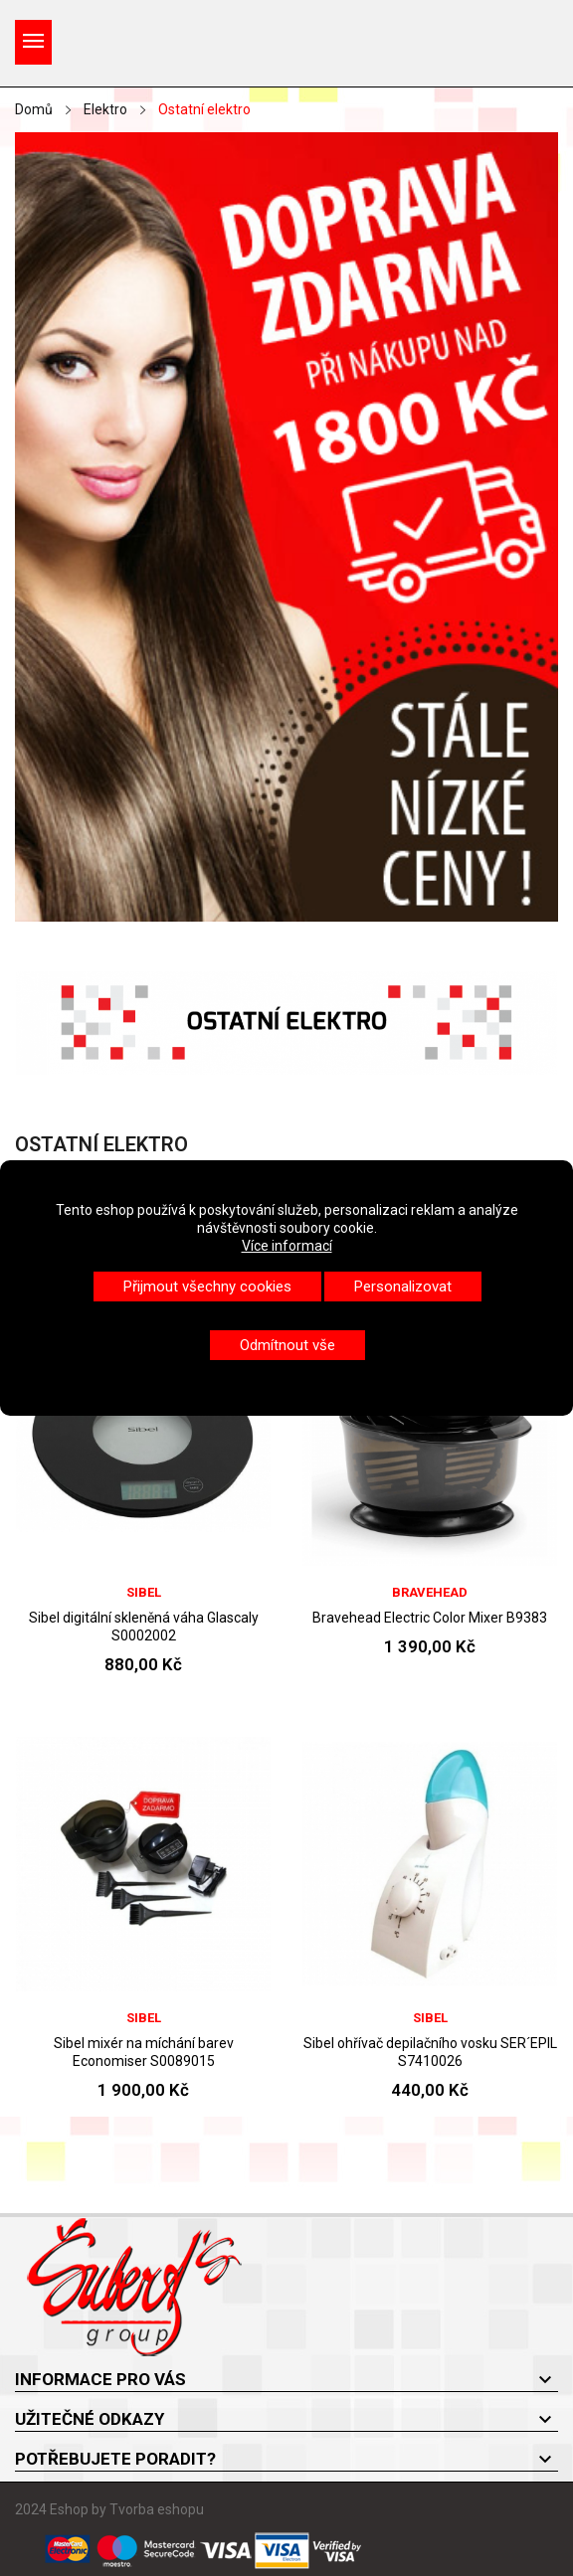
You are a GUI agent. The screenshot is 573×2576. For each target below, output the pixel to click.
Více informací (287, 1246)
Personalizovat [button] (403, 1286)
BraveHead (430, 1592)
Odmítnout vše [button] (287, 1345)
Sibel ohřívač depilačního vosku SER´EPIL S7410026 (430, 2052)
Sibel (143, 1592)
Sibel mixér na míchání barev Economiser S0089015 (144, 2052)
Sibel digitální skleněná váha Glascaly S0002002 (144, 1626)
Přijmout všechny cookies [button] (207, 1286)
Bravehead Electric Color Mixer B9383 (429, 1618)
